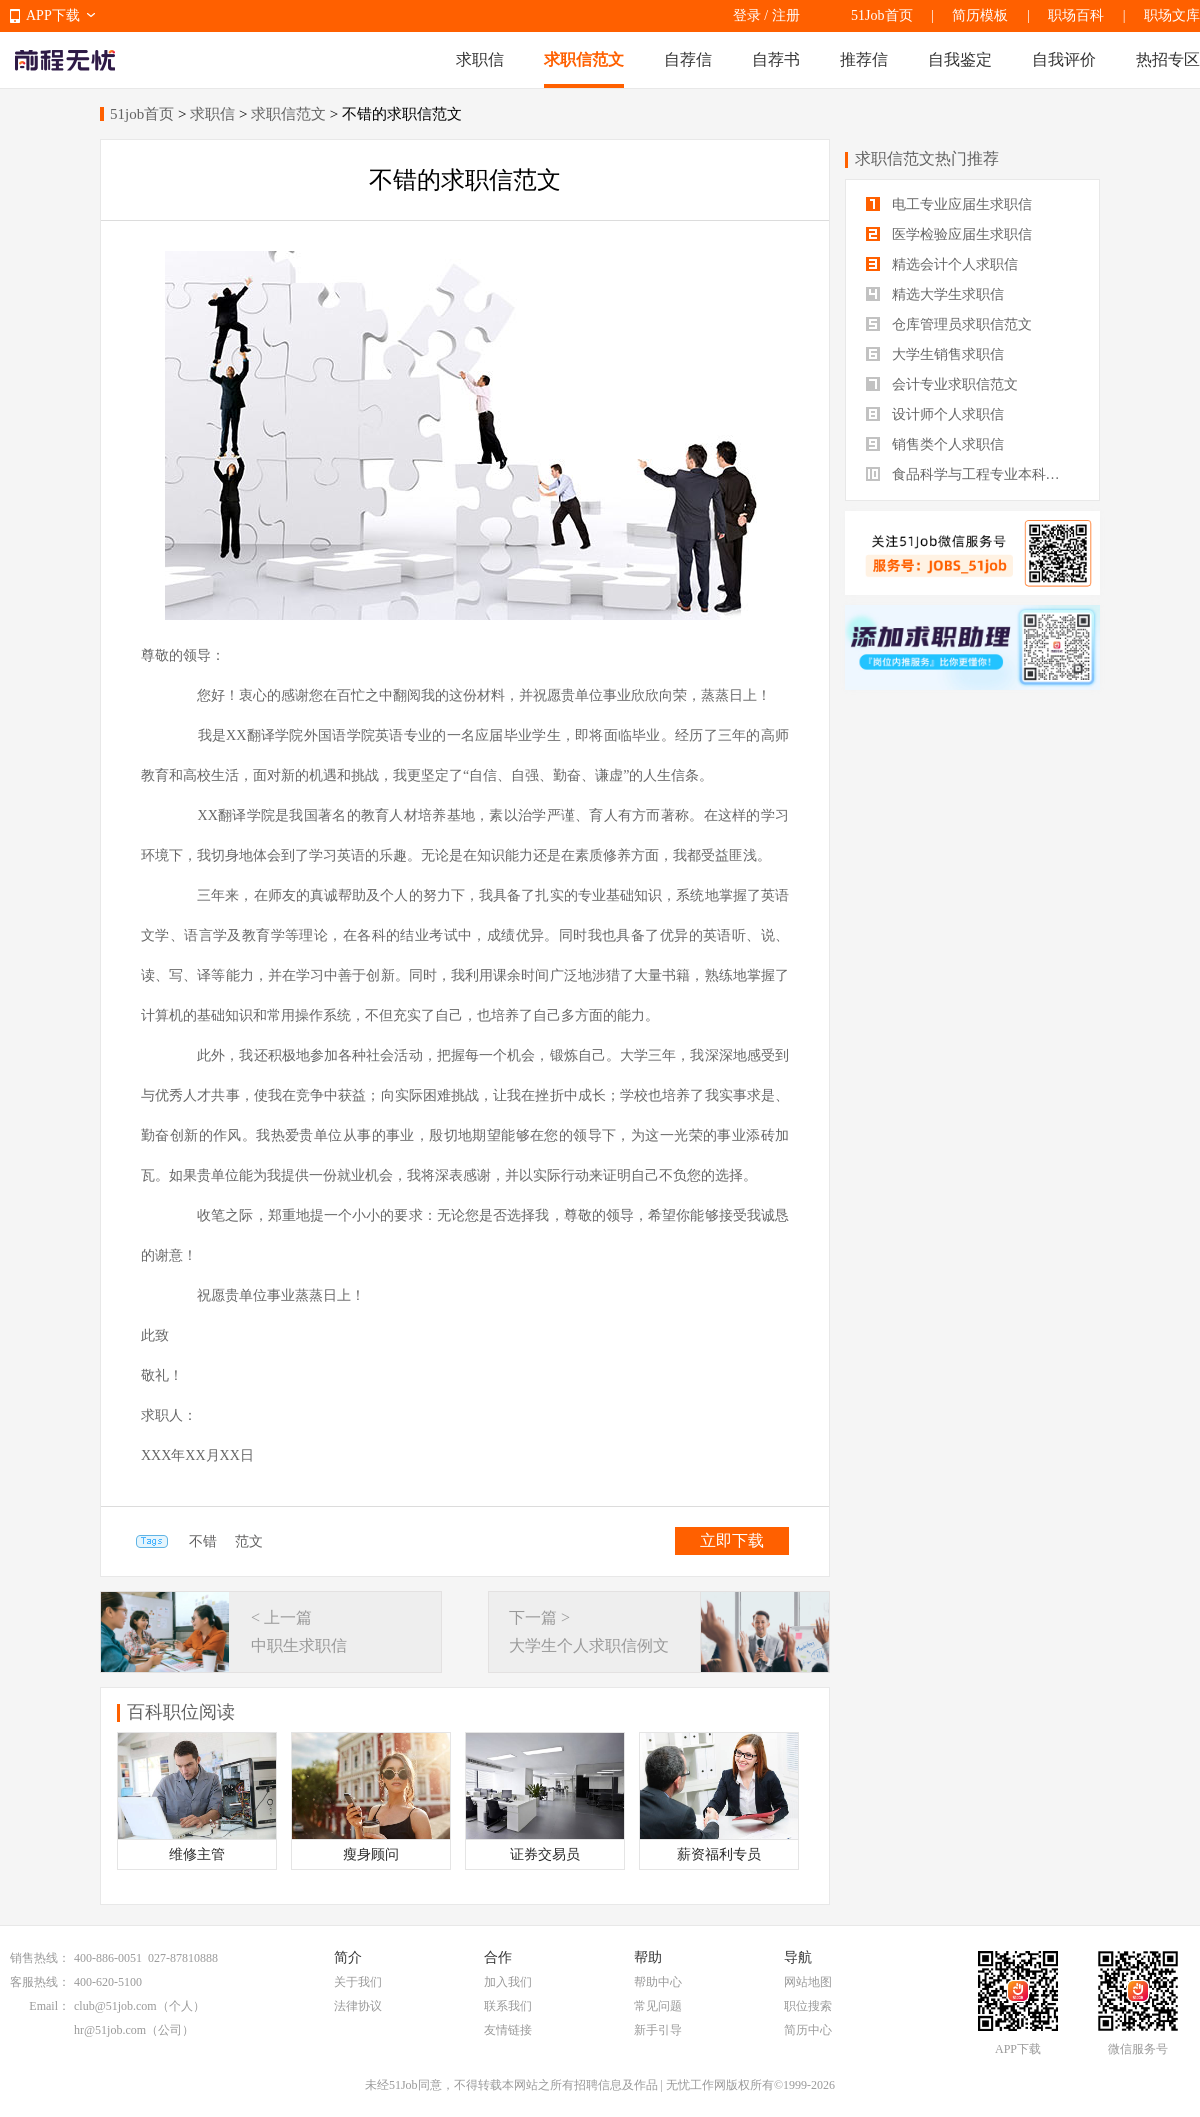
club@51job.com (115, 2006)
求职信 (480, 59)
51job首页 (142, 114)
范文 (249, 1541)
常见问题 (658, 2006)
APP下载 (53, 15)
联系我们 (508, 2006)
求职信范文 (584, 59)
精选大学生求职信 (935, 294)
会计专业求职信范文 (942, 384)
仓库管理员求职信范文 (949, 324)
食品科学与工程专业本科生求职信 (972, 474)
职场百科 (1076, 15)
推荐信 (864, 59)
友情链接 (508, 2030)
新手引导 (658, 2030)
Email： (49, 2006)
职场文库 (1172, 15)
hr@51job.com (110, 2030)
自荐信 (688, 59)
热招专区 (1168, 59)
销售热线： (40, 1958)
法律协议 (358, 2006)
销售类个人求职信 (935, 444)
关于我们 (358, 1982)
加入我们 (508, 1982)
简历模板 (980, 15)
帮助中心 (658, 1982)
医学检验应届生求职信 (949, 234)
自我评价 (1064, 59)
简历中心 (808, 2030)
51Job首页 (881, 15)
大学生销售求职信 (935, 354)
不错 (203, 1541)
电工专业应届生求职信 (949, 204)
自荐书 (776, 59)
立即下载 (732, 1540)
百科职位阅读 (181, 1712)
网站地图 (808, 1982)
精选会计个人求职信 (942, 264)
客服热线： (40, 1982)
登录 (747, 15)
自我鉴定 (960, 59)
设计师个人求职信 (935, 414)
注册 (786, 15)
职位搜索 (808, 2006)
